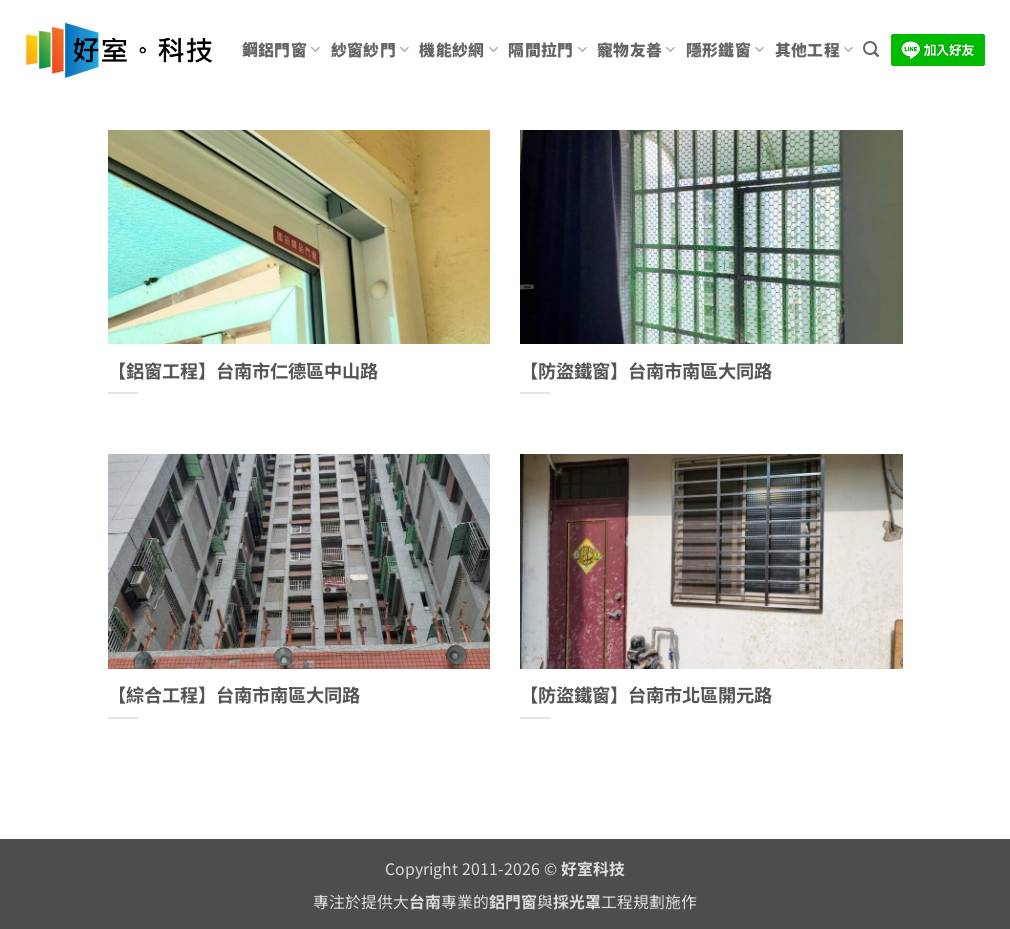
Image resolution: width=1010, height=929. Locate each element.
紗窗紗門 (370, 49)
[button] (871, 49)
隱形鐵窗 (725, 49)
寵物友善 (636, 49)
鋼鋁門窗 (281, 49)
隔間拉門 (547, 49)
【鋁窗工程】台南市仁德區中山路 (243, 371)
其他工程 (814, 49)
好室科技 (593, 868)
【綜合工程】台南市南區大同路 (234, 695)
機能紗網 (458, 49)
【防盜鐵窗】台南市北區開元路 (646, 695)
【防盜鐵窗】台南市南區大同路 (646, 371)
